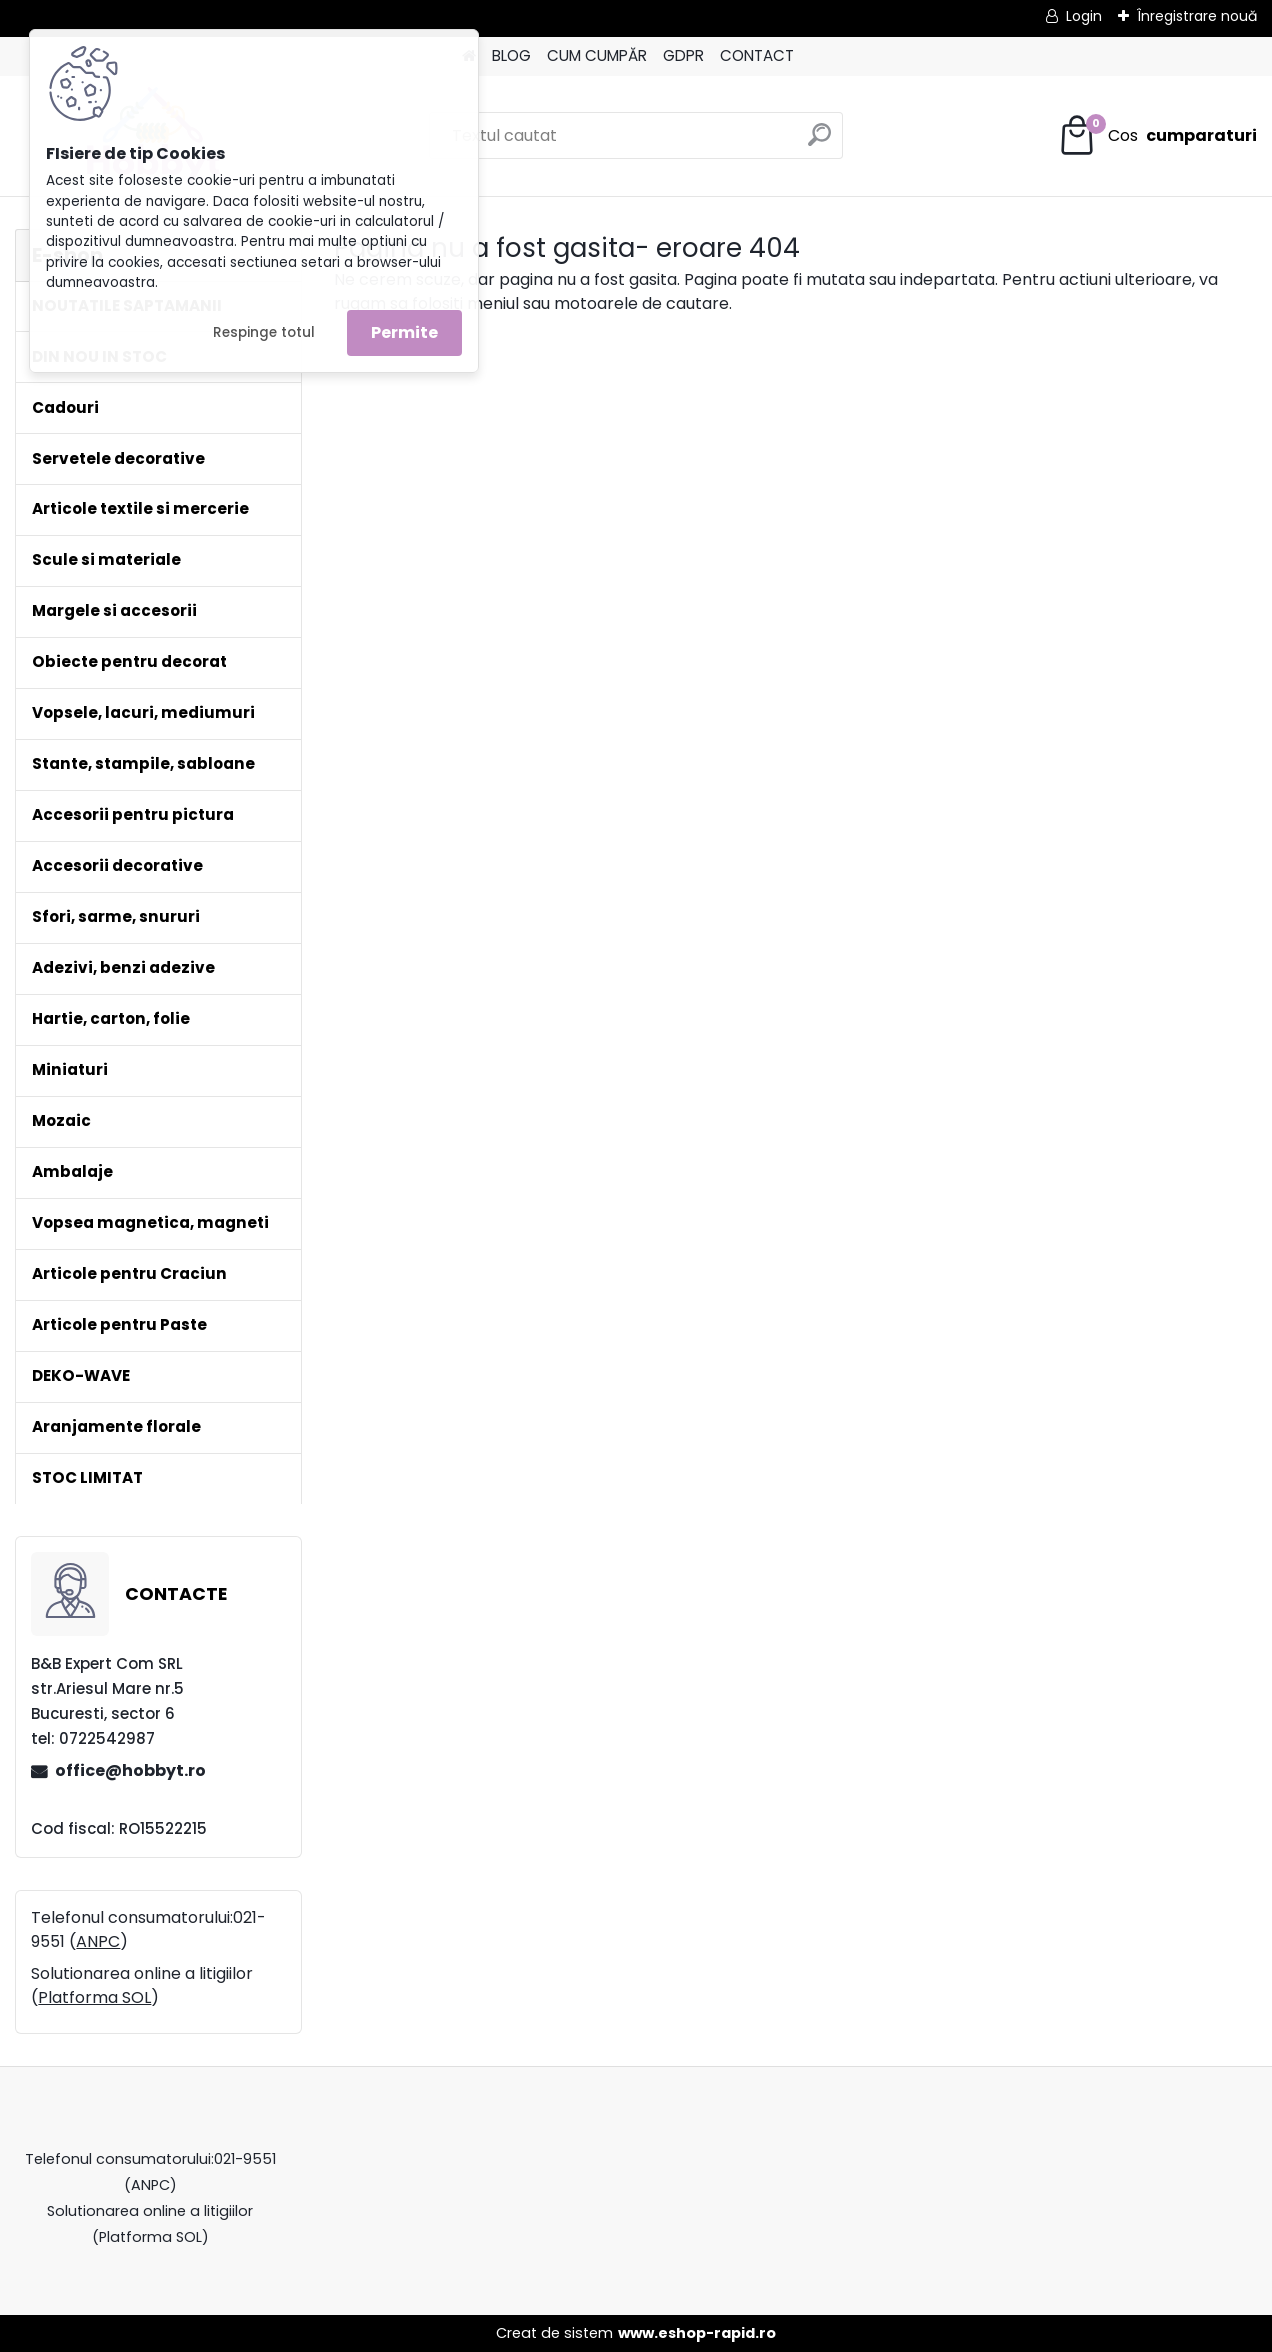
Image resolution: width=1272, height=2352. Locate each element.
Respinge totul (264, 332)
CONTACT (757, 55)
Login (1084, 16)
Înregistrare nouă (1197, 16)
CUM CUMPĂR (597, 55)
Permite (404, 332)
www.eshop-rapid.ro (697, 2333)
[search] (819, 142)
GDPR (683, 55)
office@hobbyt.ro (130, 1770)
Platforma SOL (94, 1997)
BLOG (511, 55)
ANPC (98, 1941)
